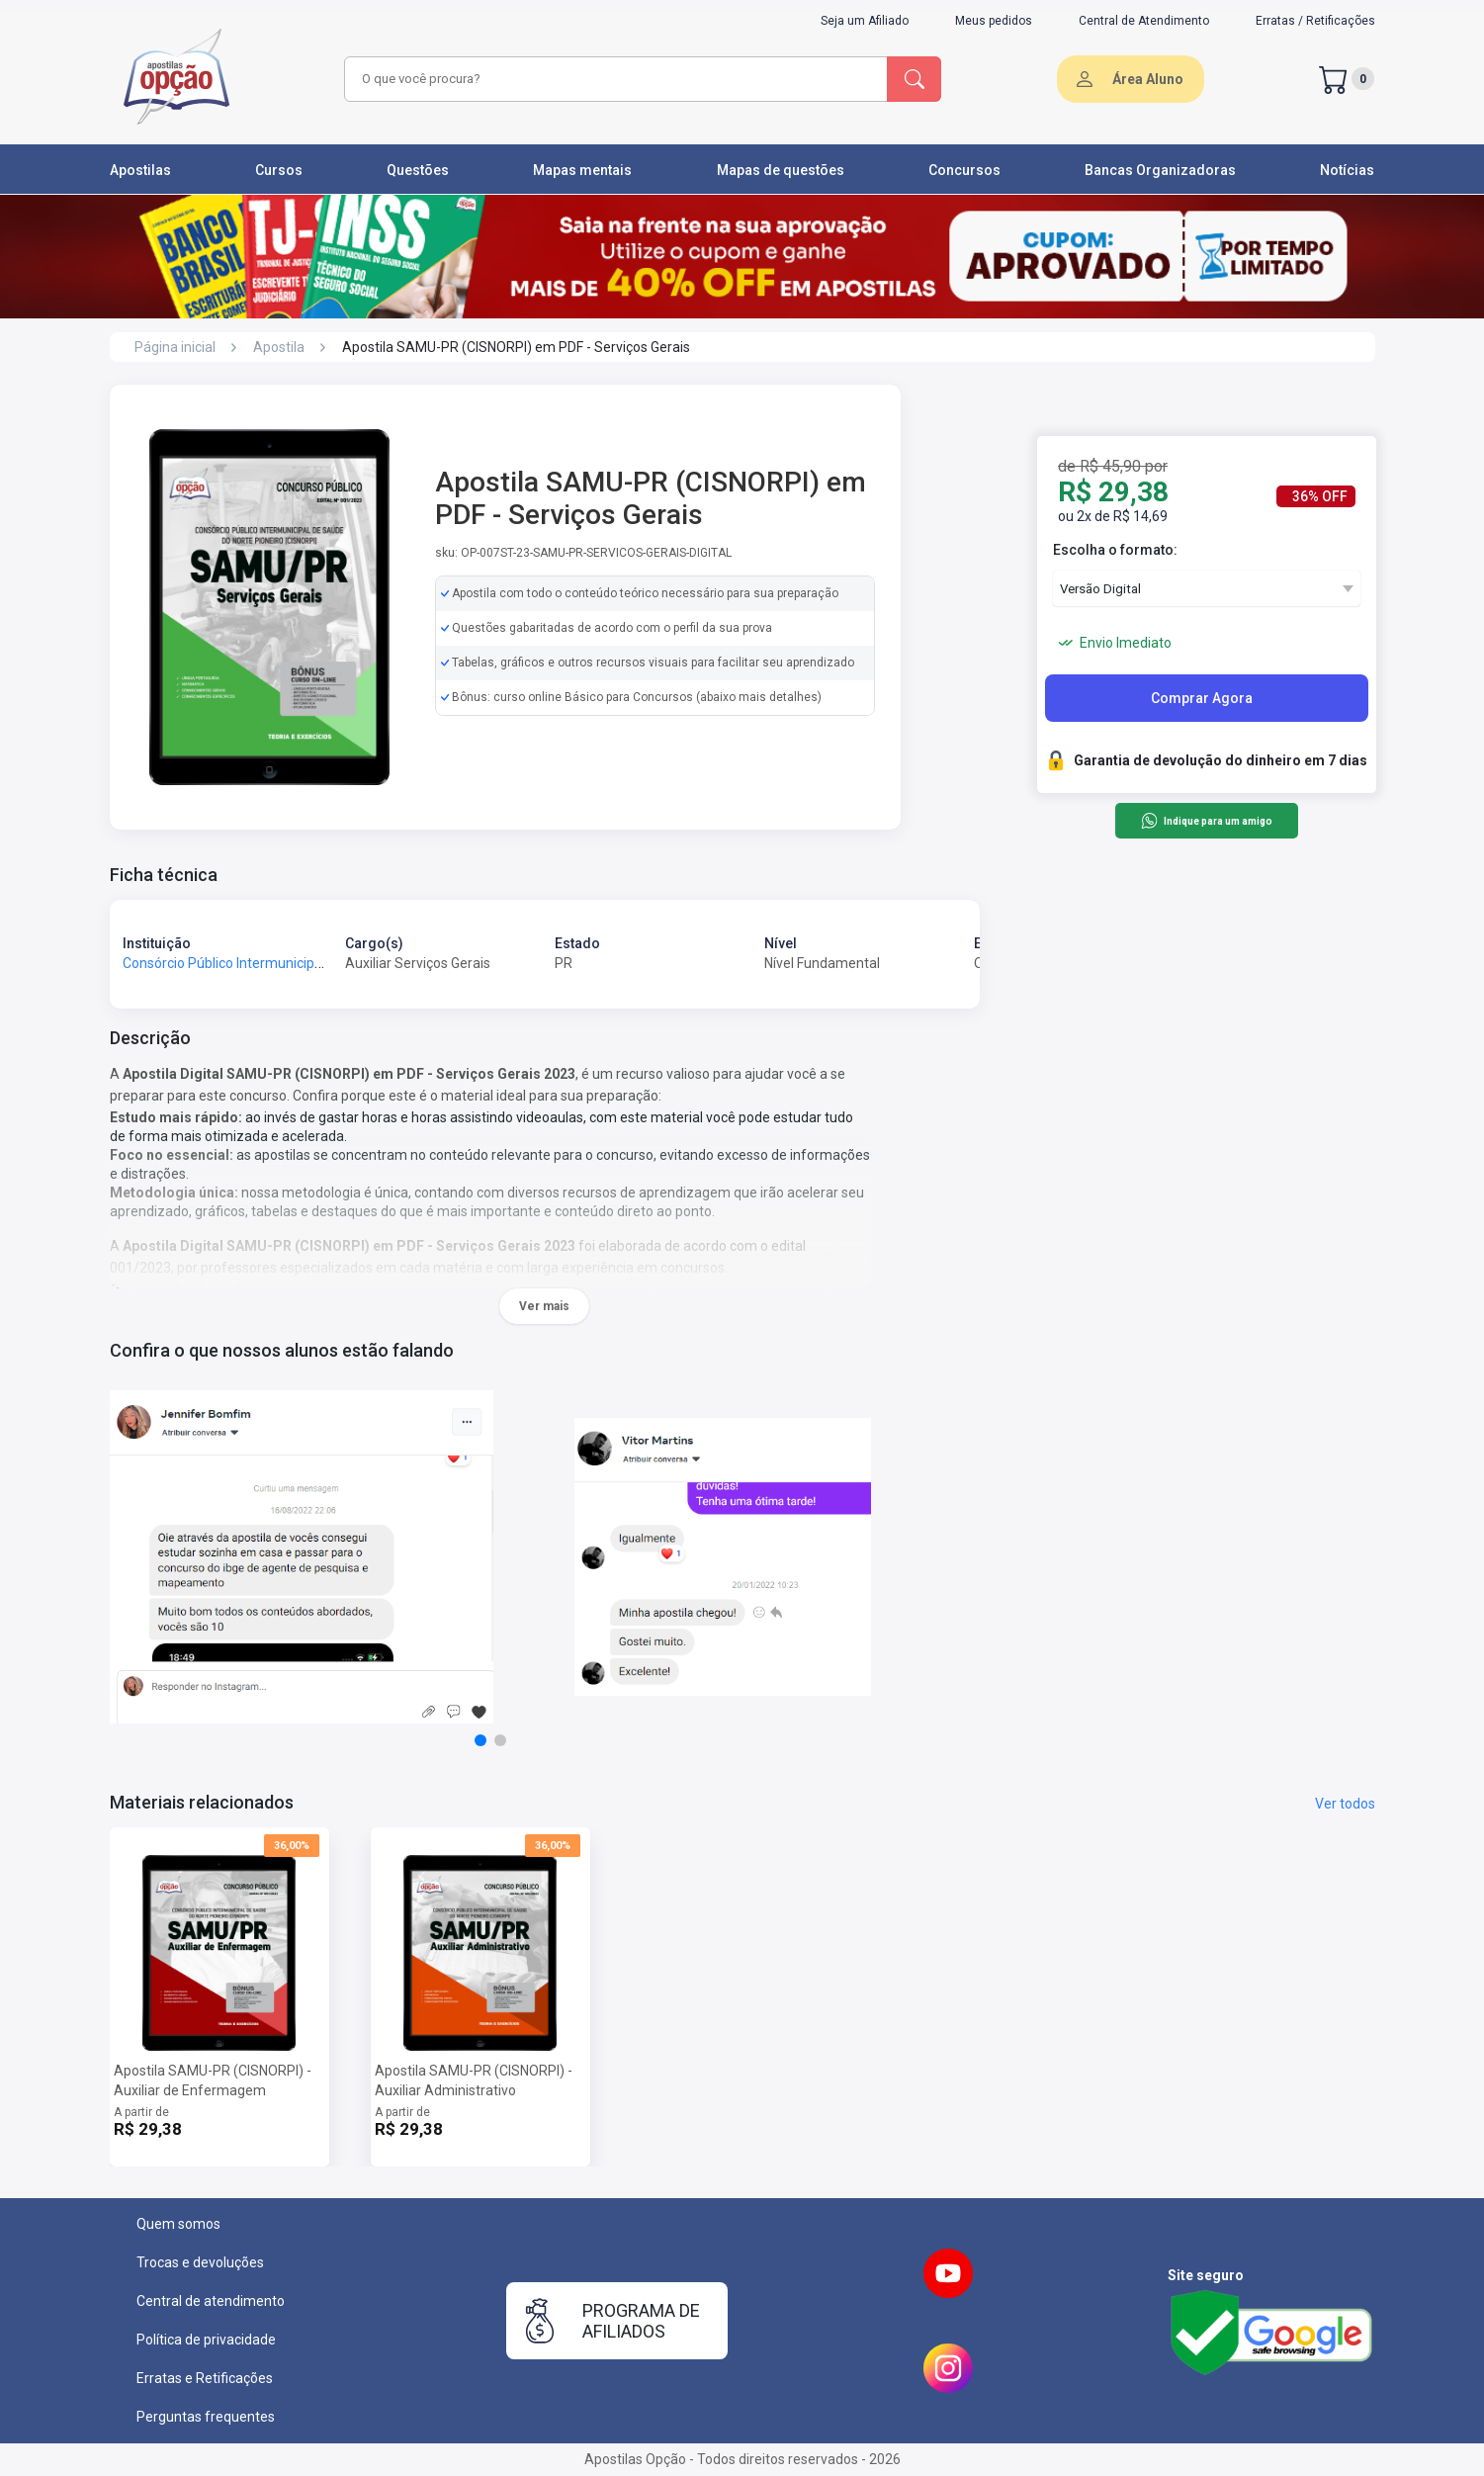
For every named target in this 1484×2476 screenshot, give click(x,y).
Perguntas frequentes (205, 2417)
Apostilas (140, 170)
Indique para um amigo (1206, 821)
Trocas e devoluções (200, 2262)
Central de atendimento (210, 2301)
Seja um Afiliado (865, 21)
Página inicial (175, 347)
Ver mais (544, 1306)
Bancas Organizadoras (1160, 170)
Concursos (964, 170)
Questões (418, 170)
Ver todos (1345, 1804)
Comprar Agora (1202, 698)
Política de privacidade (206, 2339)
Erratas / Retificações (1315, 21)
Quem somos (178, 2224)
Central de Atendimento (1144, 21)
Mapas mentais (582, 170)
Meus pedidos (993, 21)
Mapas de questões (780, 170)
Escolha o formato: (1115, 550)
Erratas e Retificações (204, 2378)
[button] (480, 1740)
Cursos (279, 170)
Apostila (279, 347)
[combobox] (613, 79)
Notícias (1347, 170)
